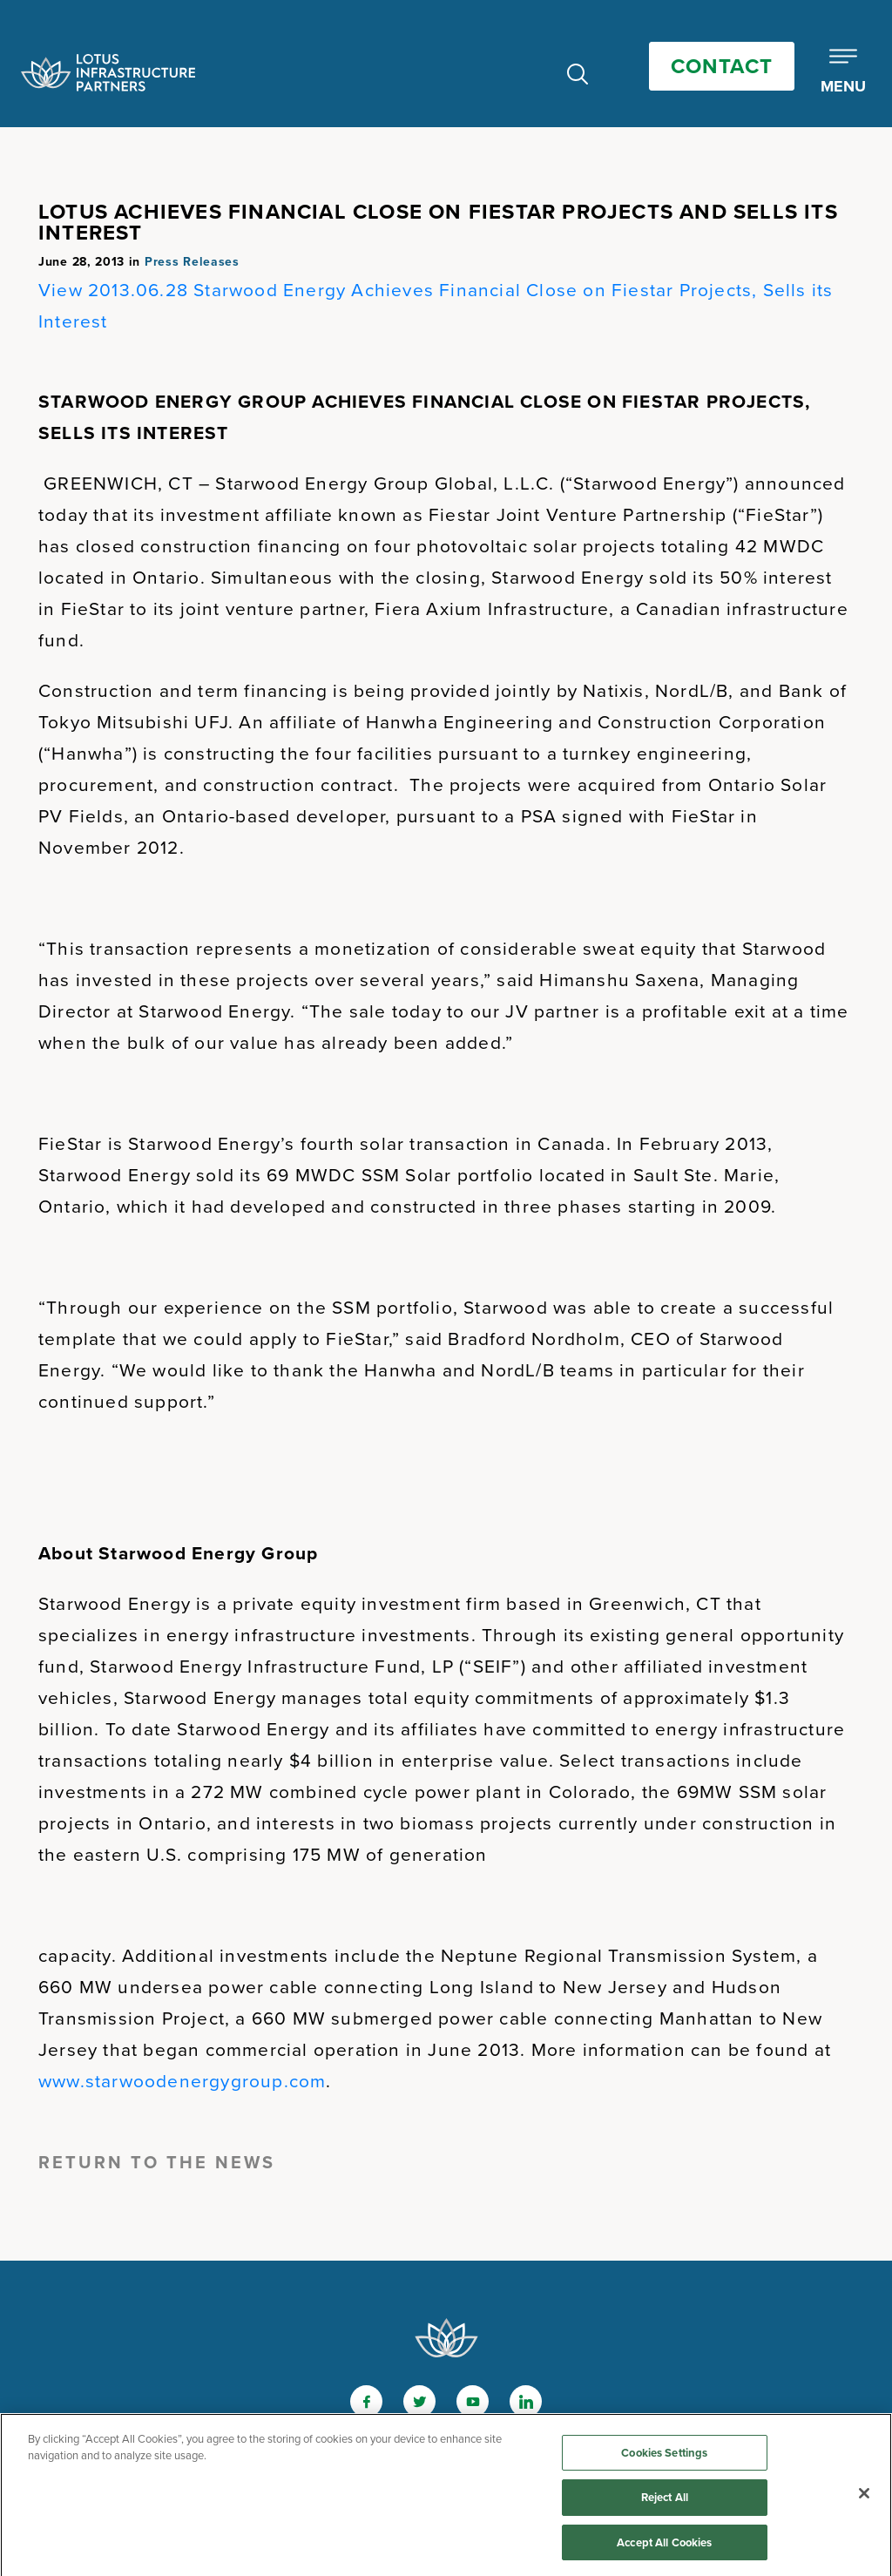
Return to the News (156, 2162)
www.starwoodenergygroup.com (182, 2080)
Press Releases (192, 262)
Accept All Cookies (664, 2547)
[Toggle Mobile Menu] (843, 72)
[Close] (864, 2497)
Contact (722, 66)
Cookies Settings (664, 2456)
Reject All (664, 2501)
